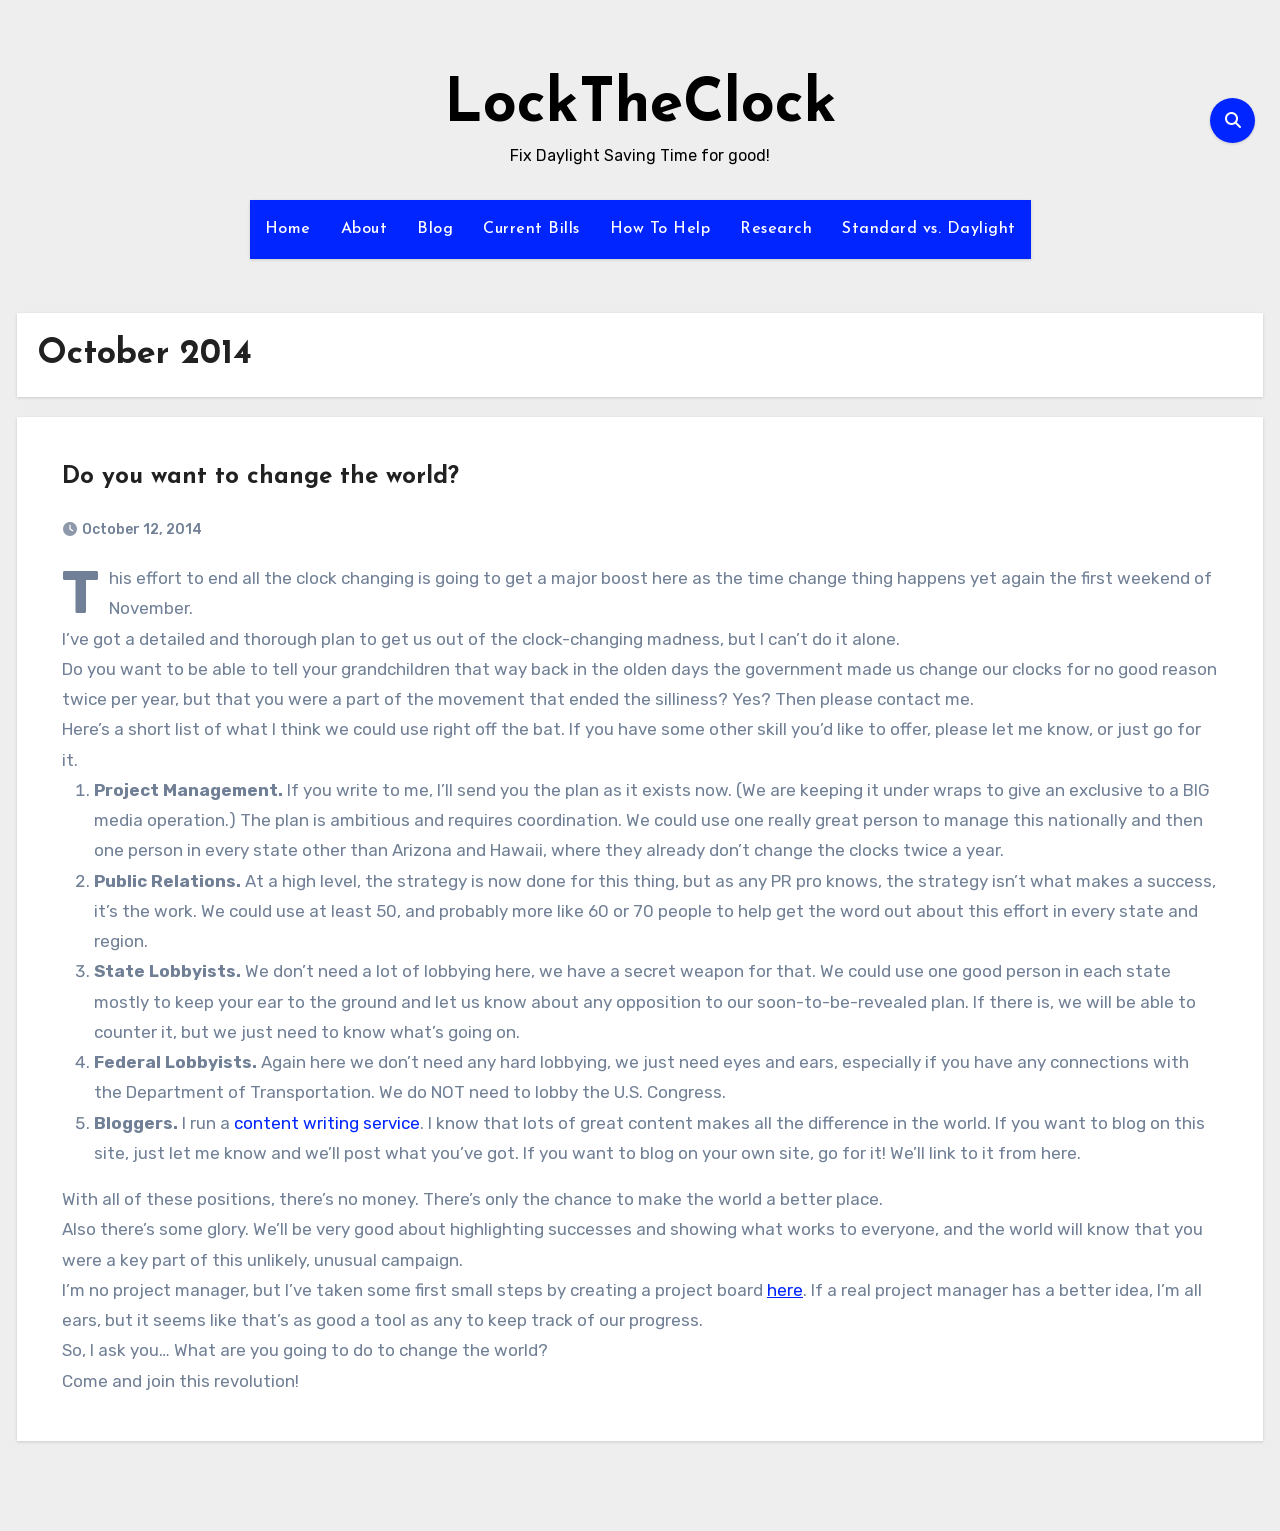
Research (776, 229)
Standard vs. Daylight (929, 229)
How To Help (660, 229)
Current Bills (531, 229)
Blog (435, 229)
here (785, 1290)
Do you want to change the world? (260, 477)
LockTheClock (640, 106)
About (364, 229)
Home (288, 229)
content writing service (327, 1123)
